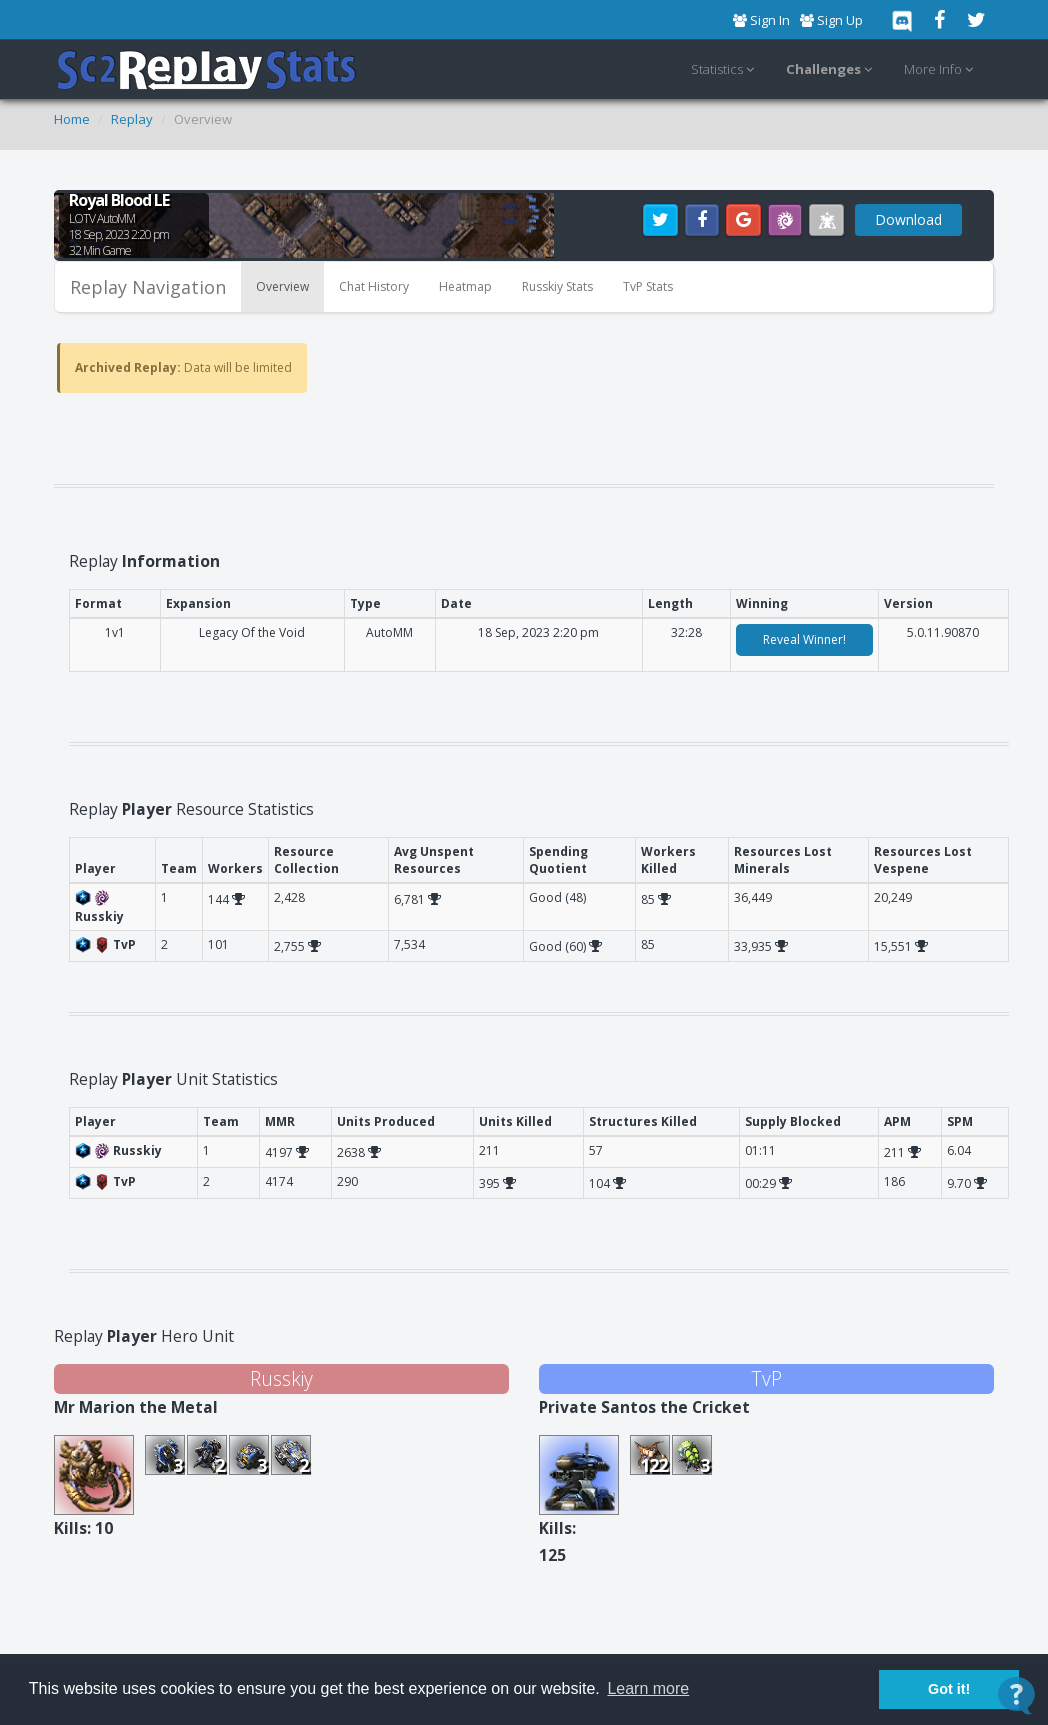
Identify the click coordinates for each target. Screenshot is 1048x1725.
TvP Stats (648, 286)
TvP (766, 1378)
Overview (282, 286)
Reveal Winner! (804, 639)
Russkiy (281, 1378)
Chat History (374, 286)
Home (72, 119)
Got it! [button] (949, 1689)
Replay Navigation (148, 287)
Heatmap (465, 286)
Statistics (725, 70)
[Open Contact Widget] (1016, 1695)
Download (908, 219)
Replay (132, 119)
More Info (941, 70)
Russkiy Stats (557, 286)
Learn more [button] (648, 1688)
